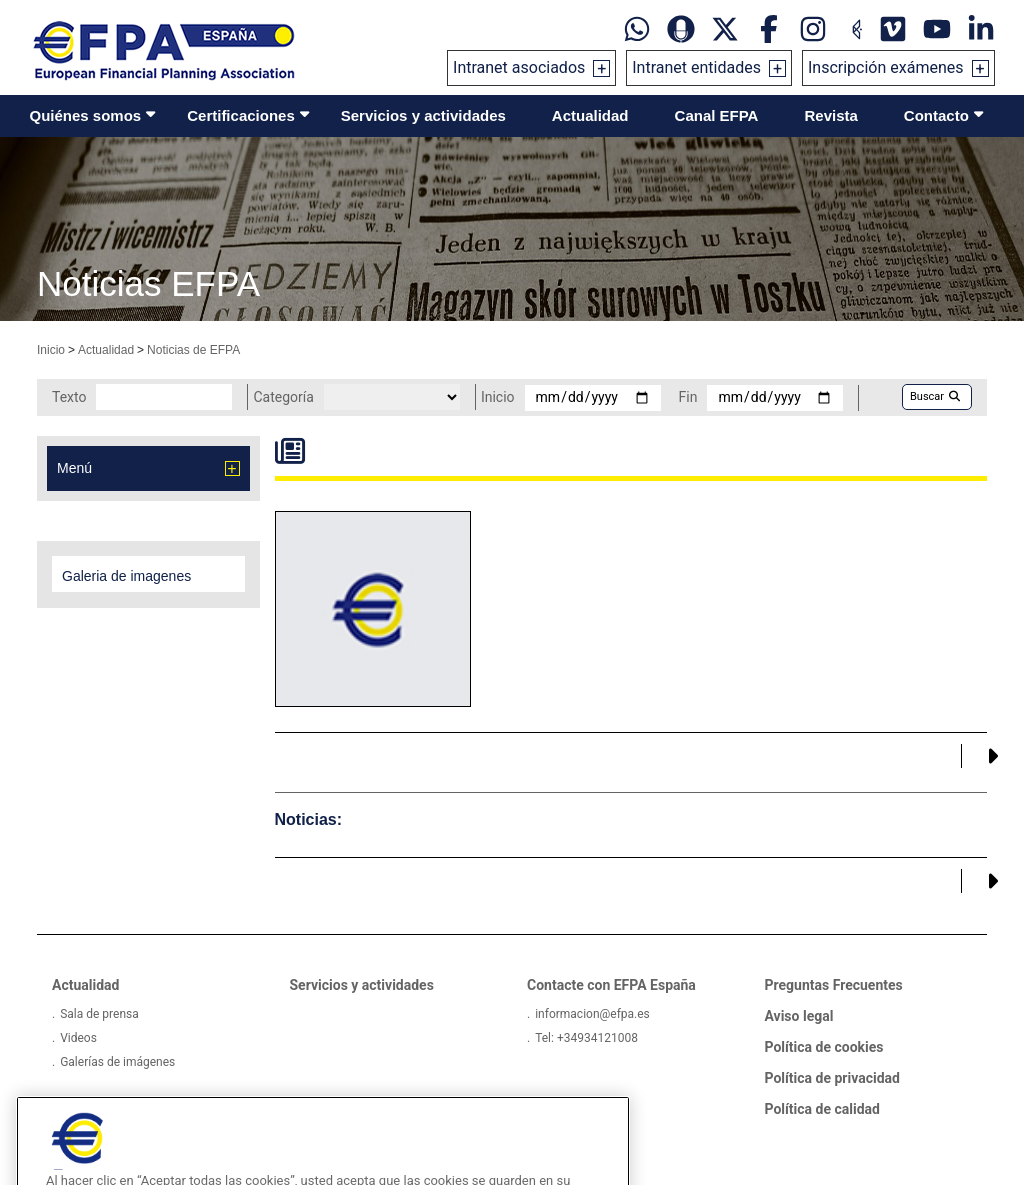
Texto (69, 397)
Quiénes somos (86, 115)
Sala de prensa (99, 1014)
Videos (78, 1038)
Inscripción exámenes (886, 67)
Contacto (936, 115)
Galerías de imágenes (117, 1062)
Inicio (51, 350)
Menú (74, 468)
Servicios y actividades (423, 115)
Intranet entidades (696, 67)
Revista (830, 115)
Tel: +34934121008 (586, 1038)
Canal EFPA (717, 115)
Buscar (935, 396)
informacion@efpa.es (592, 1014)
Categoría (283, 397)
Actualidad (590, 115)
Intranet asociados (519, 67)
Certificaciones (241, 115)
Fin (688, 397)
